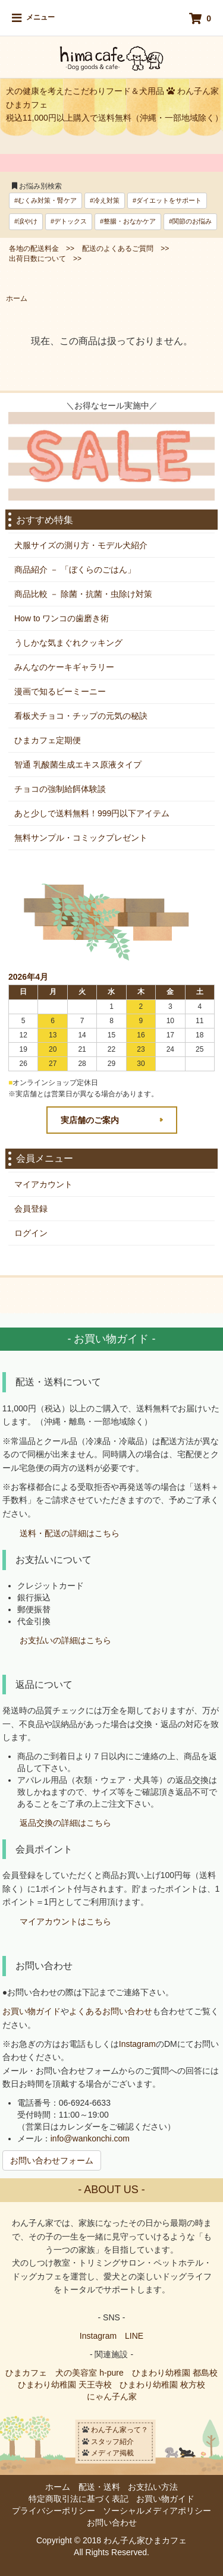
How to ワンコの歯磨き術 (61, 618)
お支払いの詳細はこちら (65, 1640)
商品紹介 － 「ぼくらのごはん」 (75, 569)
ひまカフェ (26, 2372)
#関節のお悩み (190, 221)
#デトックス (69, 221)
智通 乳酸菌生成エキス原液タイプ (78, 764)
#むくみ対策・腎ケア (45, 200)
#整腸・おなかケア (128, 221)
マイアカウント (43, 1184)
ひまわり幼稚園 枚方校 (162, 2384)
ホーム (16, 298)
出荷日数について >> (45, 258)
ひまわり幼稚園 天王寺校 (65, 2384)
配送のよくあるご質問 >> (125, 248)
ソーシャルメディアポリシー (157, 2510)
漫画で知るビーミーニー (60, 691)
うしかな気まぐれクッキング (68, 642)
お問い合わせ (112, 2522)
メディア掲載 (112, 2453)
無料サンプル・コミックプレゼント (80, 837)
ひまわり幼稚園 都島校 (175, 2372)
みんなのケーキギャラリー (64, 667)
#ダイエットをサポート (167, 200)
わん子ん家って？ (119, 2430)
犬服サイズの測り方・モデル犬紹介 (80, 545)
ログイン (31, 1233)
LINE (134, 2336)
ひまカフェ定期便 (47, 740)
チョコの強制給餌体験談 (60, 789)
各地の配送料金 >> (41, 248)
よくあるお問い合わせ (110, 2011)
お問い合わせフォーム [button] (51, 2160)
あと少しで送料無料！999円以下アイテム (91, 813)
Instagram (137, 2044)
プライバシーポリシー (53, 2510)
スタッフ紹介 (112, 2441)
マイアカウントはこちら (65, 1922)
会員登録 (31, 1208)
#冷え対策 (105, 200)
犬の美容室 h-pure (89, 2372)
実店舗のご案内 (90, 1120)
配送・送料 (99, 2487)
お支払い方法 (153, 2487)
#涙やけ (25, 221)
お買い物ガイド (31, 2011)
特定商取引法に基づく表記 (78, 2498)
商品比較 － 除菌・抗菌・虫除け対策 (83, 594)
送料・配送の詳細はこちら (70, 1534)
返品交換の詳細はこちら (65, 1823)
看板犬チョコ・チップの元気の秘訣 (80, 716)
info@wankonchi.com (90, 2138)
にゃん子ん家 (112, 2396)
